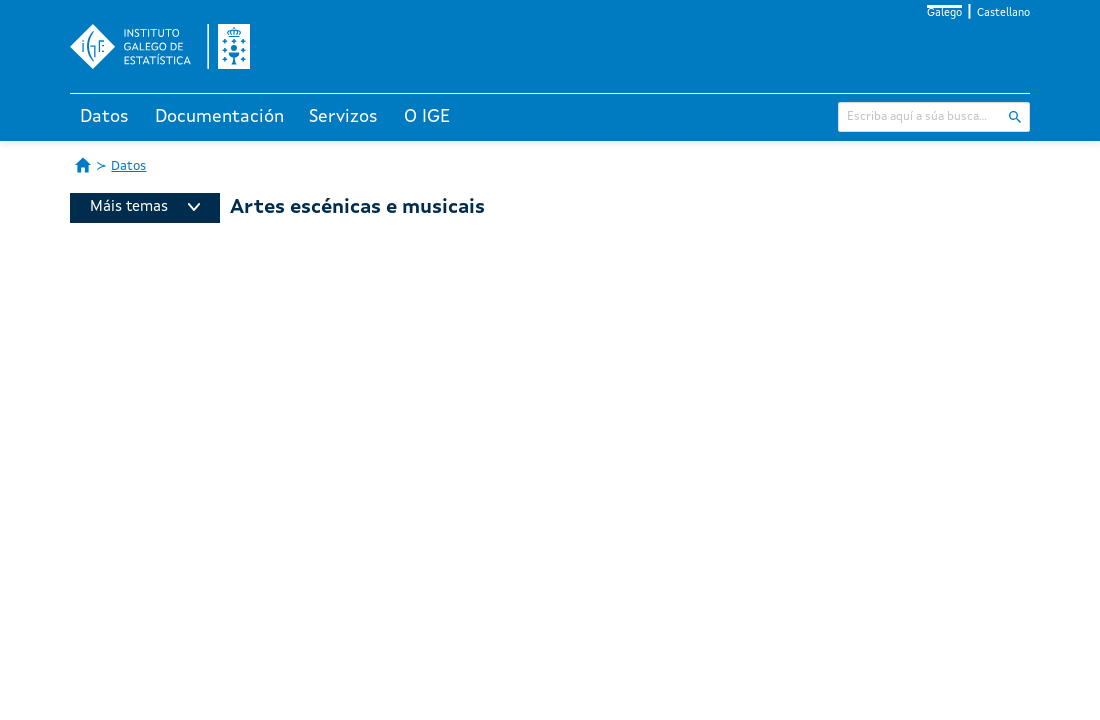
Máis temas (145, 207)
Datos (104, 117)
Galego (944, 13)
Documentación (219, 117)
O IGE (427, 117)
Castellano (1003, 13)
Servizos (343, 117)
